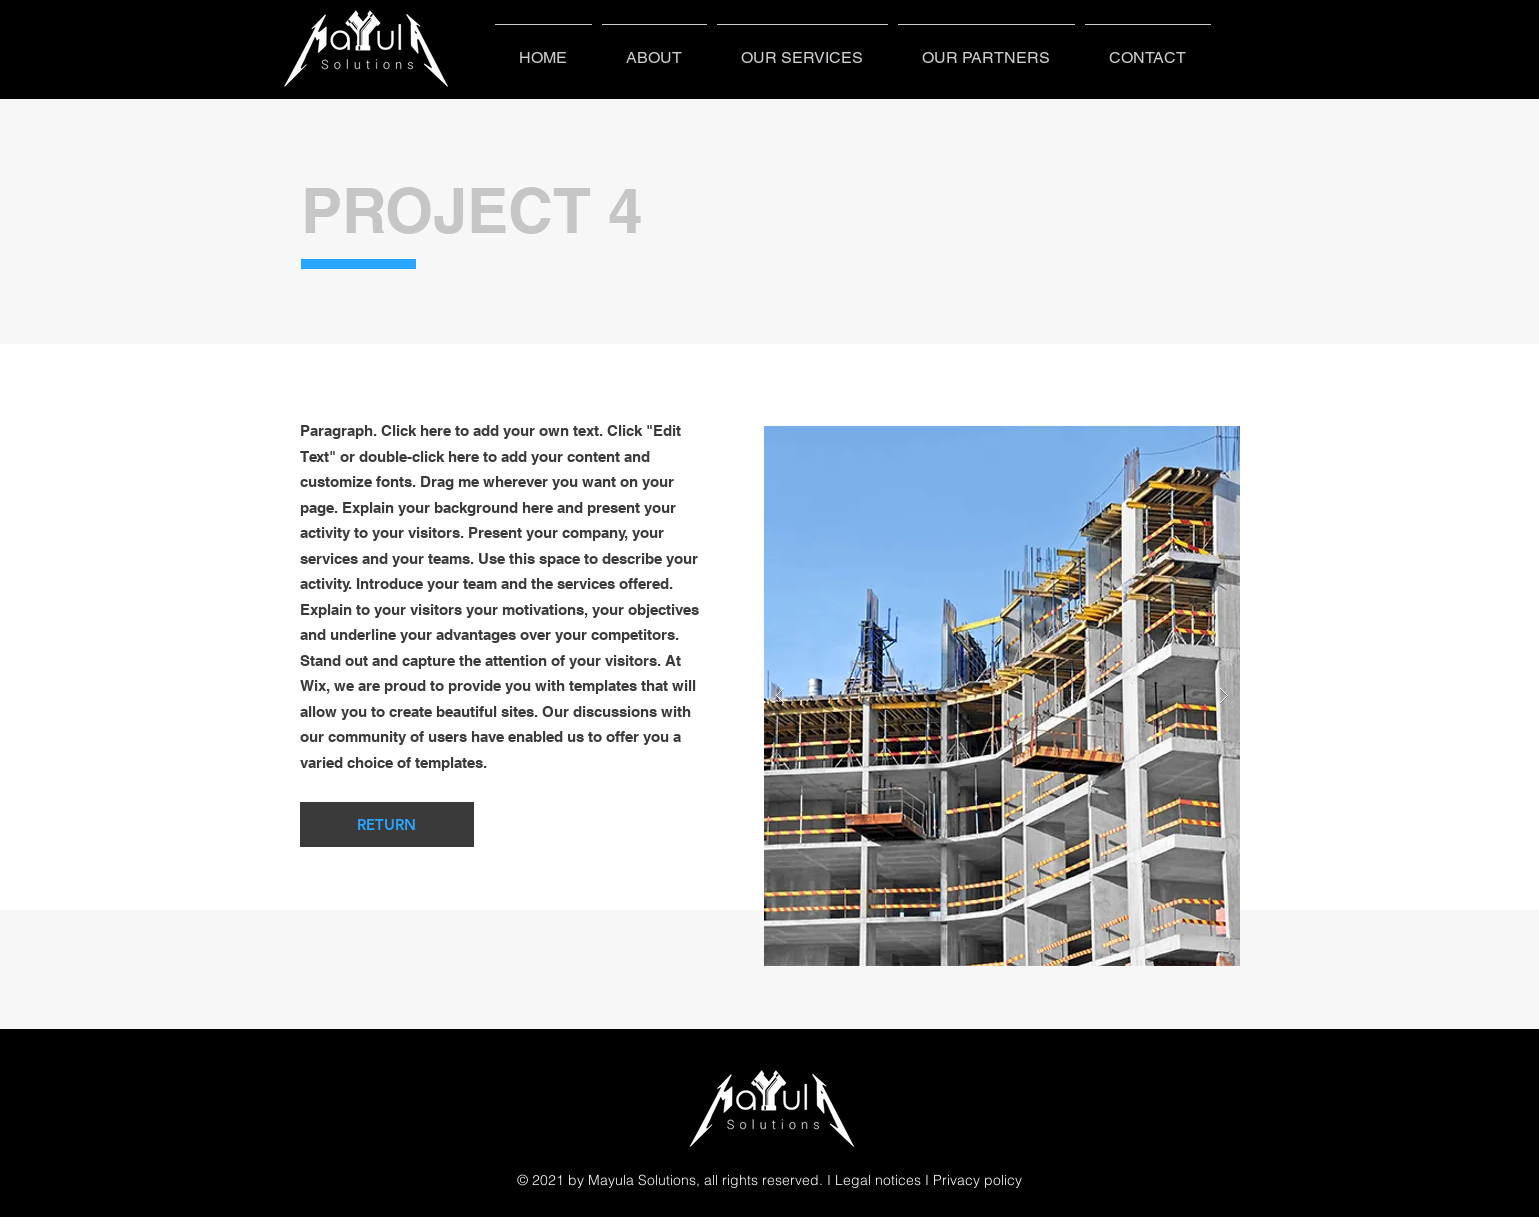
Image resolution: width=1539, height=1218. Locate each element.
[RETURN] (387, 824)
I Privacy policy (973, 1180)
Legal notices (878, 1180)
